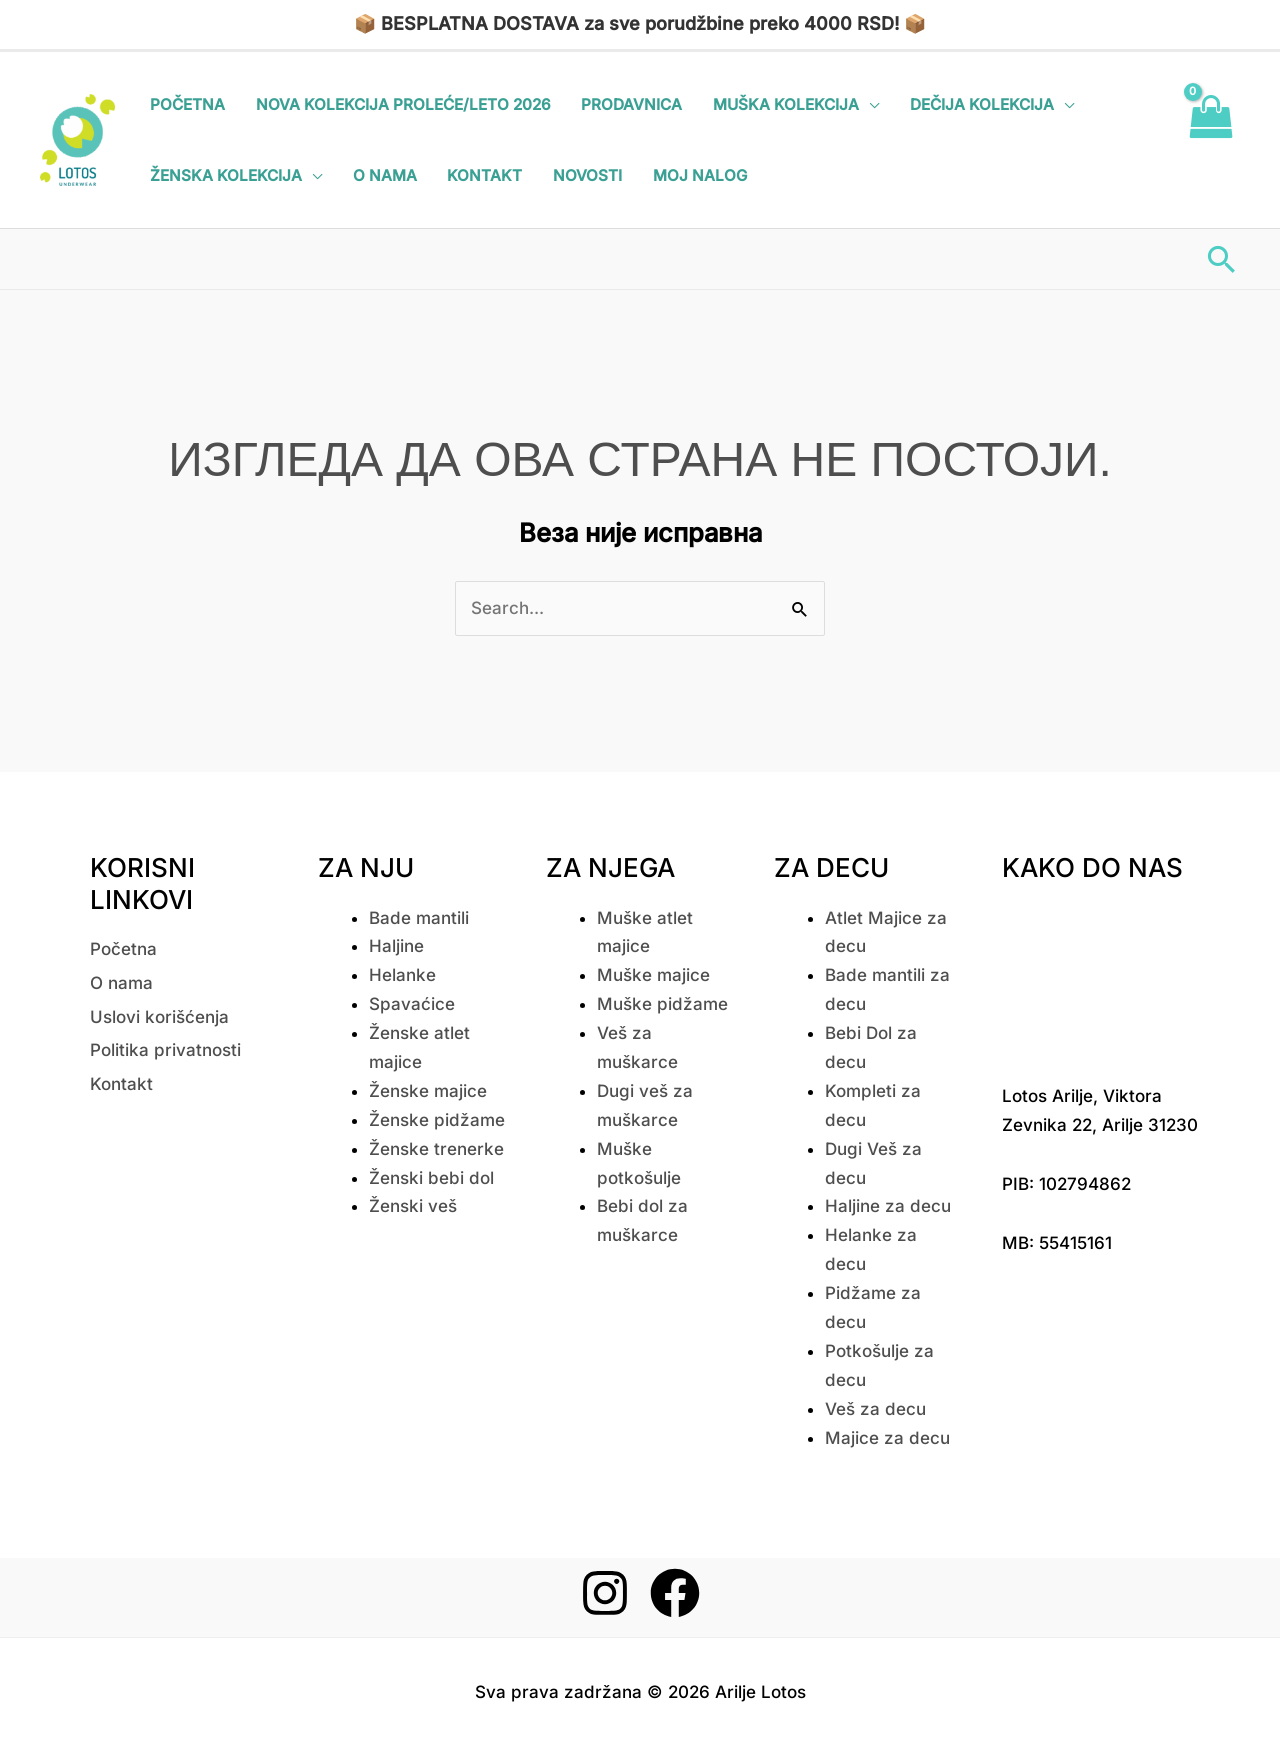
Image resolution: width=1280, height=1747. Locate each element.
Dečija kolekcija (982, 104)
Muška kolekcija (786, 104)
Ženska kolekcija (226, 175)
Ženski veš (413, 1206)
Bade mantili (419, 918)
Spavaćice (412, 1004)
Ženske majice (428, 1091)
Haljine (396, 946)
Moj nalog (700, 175)
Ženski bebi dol (431, 1178)
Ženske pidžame (437, 1120)
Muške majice (653, 975)
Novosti (587, 175)
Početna (187, 104)
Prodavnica (631, 104)
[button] (1221, 258)
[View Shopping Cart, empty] (1210, 140)
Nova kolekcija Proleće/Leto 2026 (403, 104)
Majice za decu (887, 1438)
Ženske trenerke (436, 1149)
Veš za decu (875, 1409)
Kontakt (484, 175)
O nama (385, 175)
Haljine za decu (888, 1206)
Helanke (402, 975)
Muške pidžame (662, 1004)
